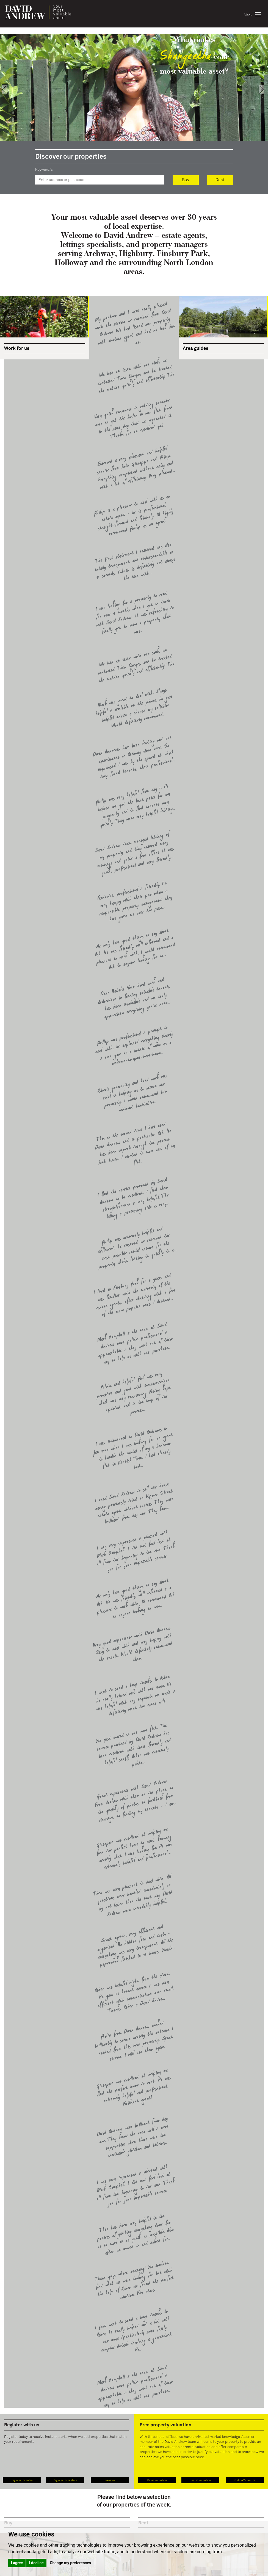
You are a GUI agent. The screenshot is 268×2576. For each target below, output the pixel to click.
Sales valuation (157, 2480)
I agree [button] (17, 2563)
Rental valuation (200, 2480)
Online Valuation (245, 2480)
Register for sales (21, 2480)
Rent (220, 180)
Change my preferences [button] (70, 2563)
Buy (185, 180)
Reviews (109, 2480)
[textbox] (99, 180)
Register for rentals (65, 2480)
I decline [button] (36, 2563)
